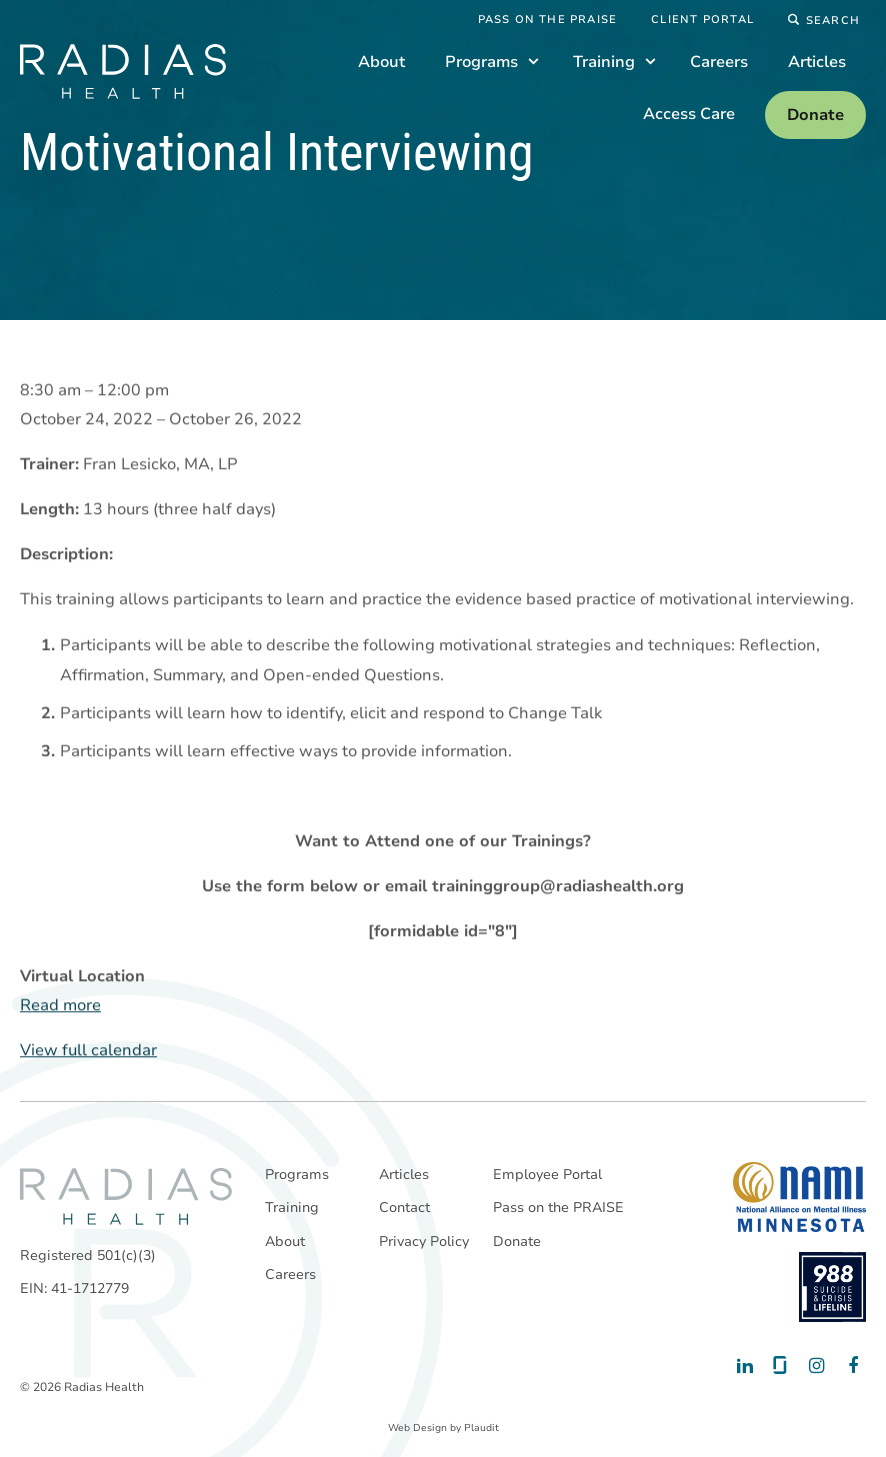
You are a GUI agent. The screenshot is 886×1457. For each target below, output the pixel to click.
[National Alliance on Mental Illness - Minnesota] (799, 1197)
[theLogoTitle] (123, 71)
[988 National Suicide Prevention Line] (832, 1287)
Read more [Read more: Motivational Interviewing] (60, 1006)
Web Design (417, 1428)
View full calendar (88, 1051)
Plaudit (481, 1428)
